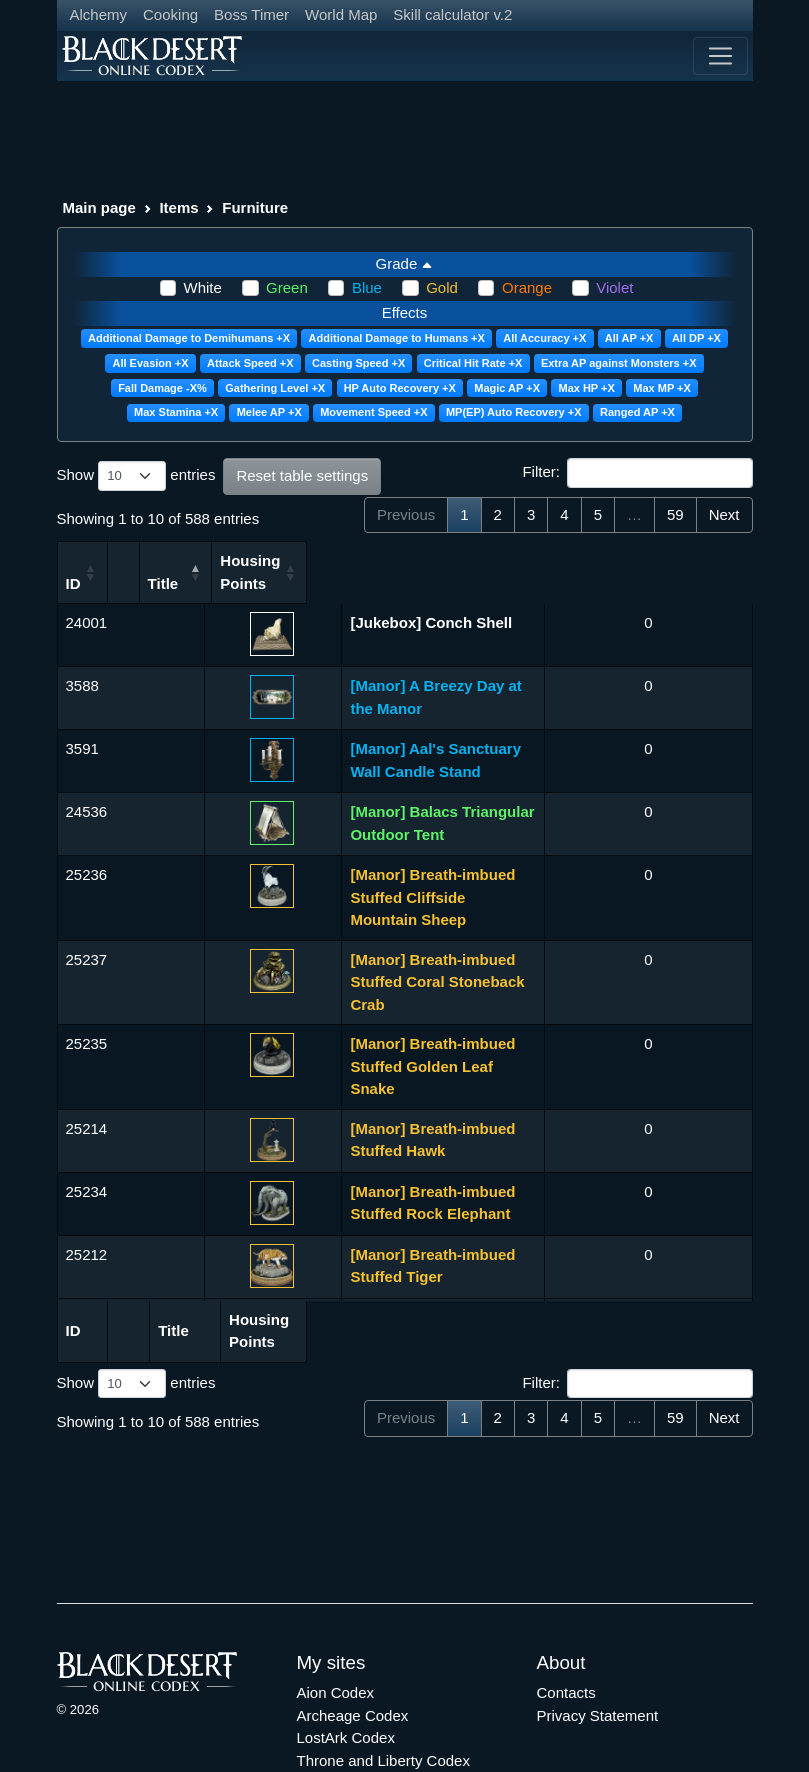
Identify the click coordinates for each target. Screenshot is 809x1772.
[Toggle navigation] (720, 56)
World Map (341, 14)
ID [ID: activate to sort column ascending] (73, 583)
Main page (99, 207)
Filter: (637, 473)
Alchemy (99, 14)
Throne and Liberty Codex (383, 1695)
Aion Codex (336, 1628)
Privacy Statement (598, 1650)
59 (675, 514)
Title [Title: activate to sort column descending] (229, 583)
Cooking (170, 14)
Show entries (136, 476)
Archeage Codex (353, 1650)
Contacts (566, 1628)
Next (724, 514)
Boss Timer (251, 14)
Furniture (255, 207)
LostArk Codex (346, 1673)
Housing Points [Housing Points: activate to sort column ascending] (696, 572)
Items (178, 207)
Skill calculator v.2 (452, 14)
